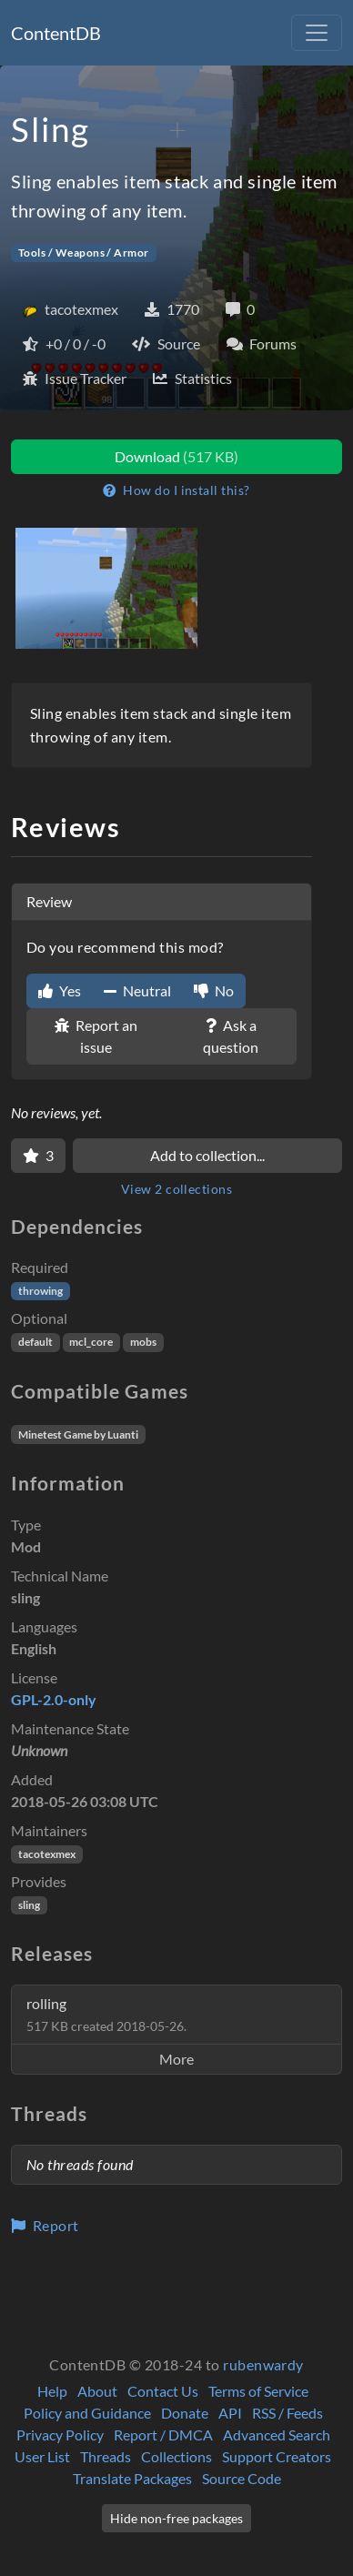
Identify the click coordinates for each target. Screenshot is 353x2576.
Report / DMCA (163, 2434)
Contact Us (162, 2390)
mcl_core (91, 1342)
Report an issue (96, 1036)
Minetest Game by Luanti (78, 1434)
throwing (40, 1291)
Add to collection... (207, 1155)
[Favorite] (38, 1155)
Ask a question (230, 1036)
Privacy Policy (60, 2434)
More (176, 2058)
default (35, 1342)
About (97, 2390)
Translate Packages (132, 2478)
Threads (105, 2456)
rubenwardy (263, 2364)
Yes (59, 990)
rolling (106, 2014)
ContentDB (56, 33)
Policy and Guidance (87, 2412)
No (214, 990)
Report (45, 2225)
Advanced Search (276, 2434)
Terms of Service (258, 2390)
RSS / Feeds (287, 2412)
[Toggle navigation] (316, 33)
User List (42, 2456)
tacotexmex (47, 1854)
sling (29, 1905)
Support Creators (276, 2456)
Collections (176, 2456)
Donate (184, 2412)
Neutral (137, 990)
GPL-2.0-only (53, 1699)
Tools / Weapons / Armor (83, 252)
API (230, 2412)
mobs (143, 1342)
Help (52, 2390)
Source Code (241, 2478)
